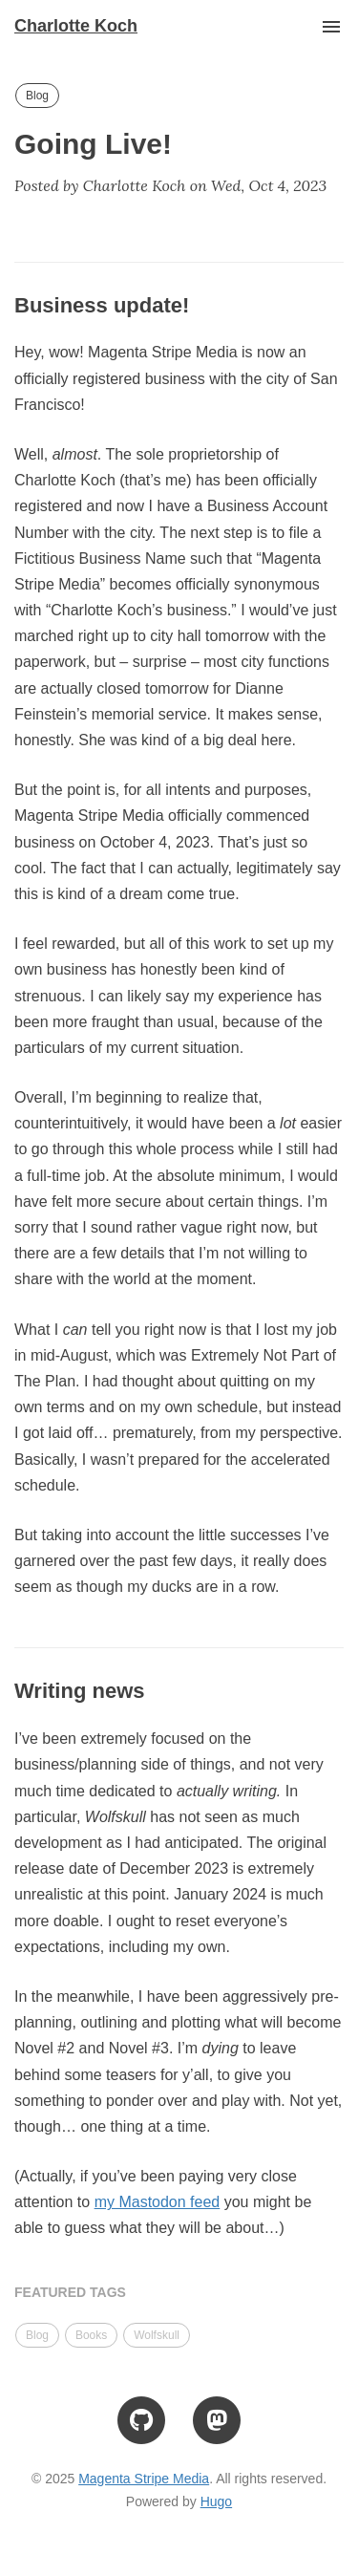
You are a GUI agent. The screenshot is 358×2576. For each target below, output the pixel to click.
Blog (37, 95)
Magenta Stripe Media (143, 2478)
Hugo (216, 2501)
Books (91, 2335)
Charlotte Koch (75, 25)
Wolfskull (156, 2335)
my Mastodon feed (158, 2202)
